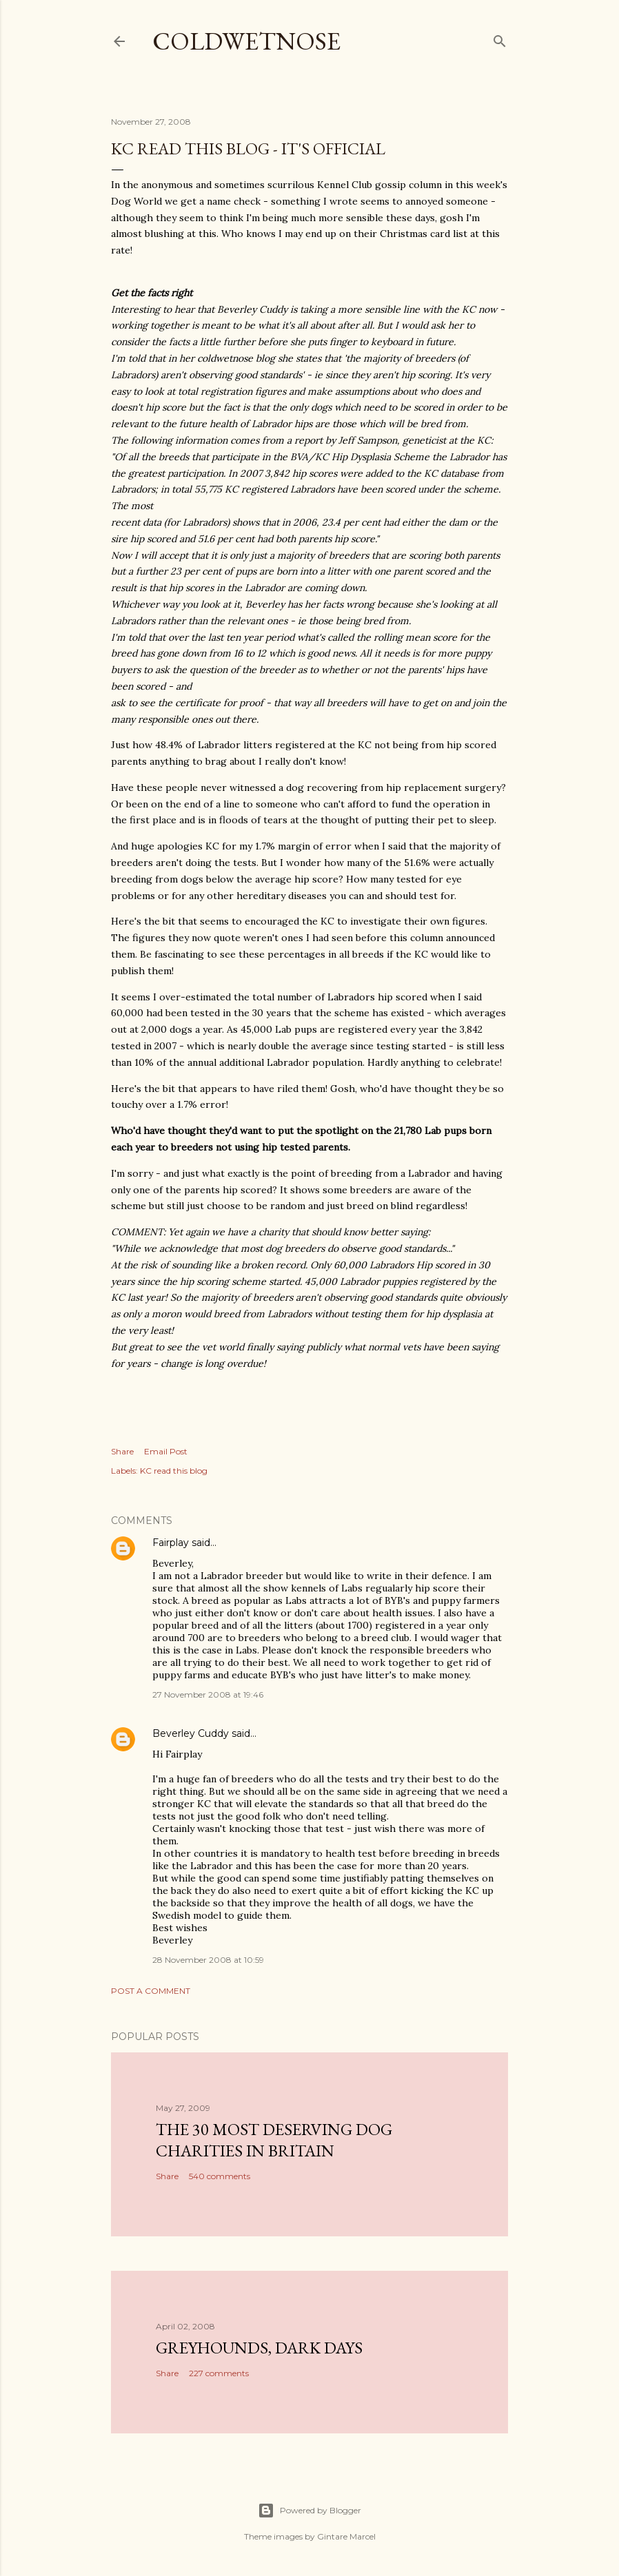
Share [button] (122, 1451)
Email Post (165, 1451)
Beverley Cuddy (190, 1733)
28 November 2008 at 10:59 (208, 1960)
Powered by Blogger (309, 2510)
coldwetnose (246, 41)
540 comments (219, 2176)
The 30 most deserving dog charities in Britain (274, 2140)
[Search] (499, 38)
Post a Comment (150, 1991)
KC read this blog (173, 1470)
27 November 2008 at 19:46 (207, 1694)
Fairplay (170, 1542)
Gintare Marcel (346, 2536)
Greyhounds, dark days (259, 2347)
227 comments (219, 2373)
